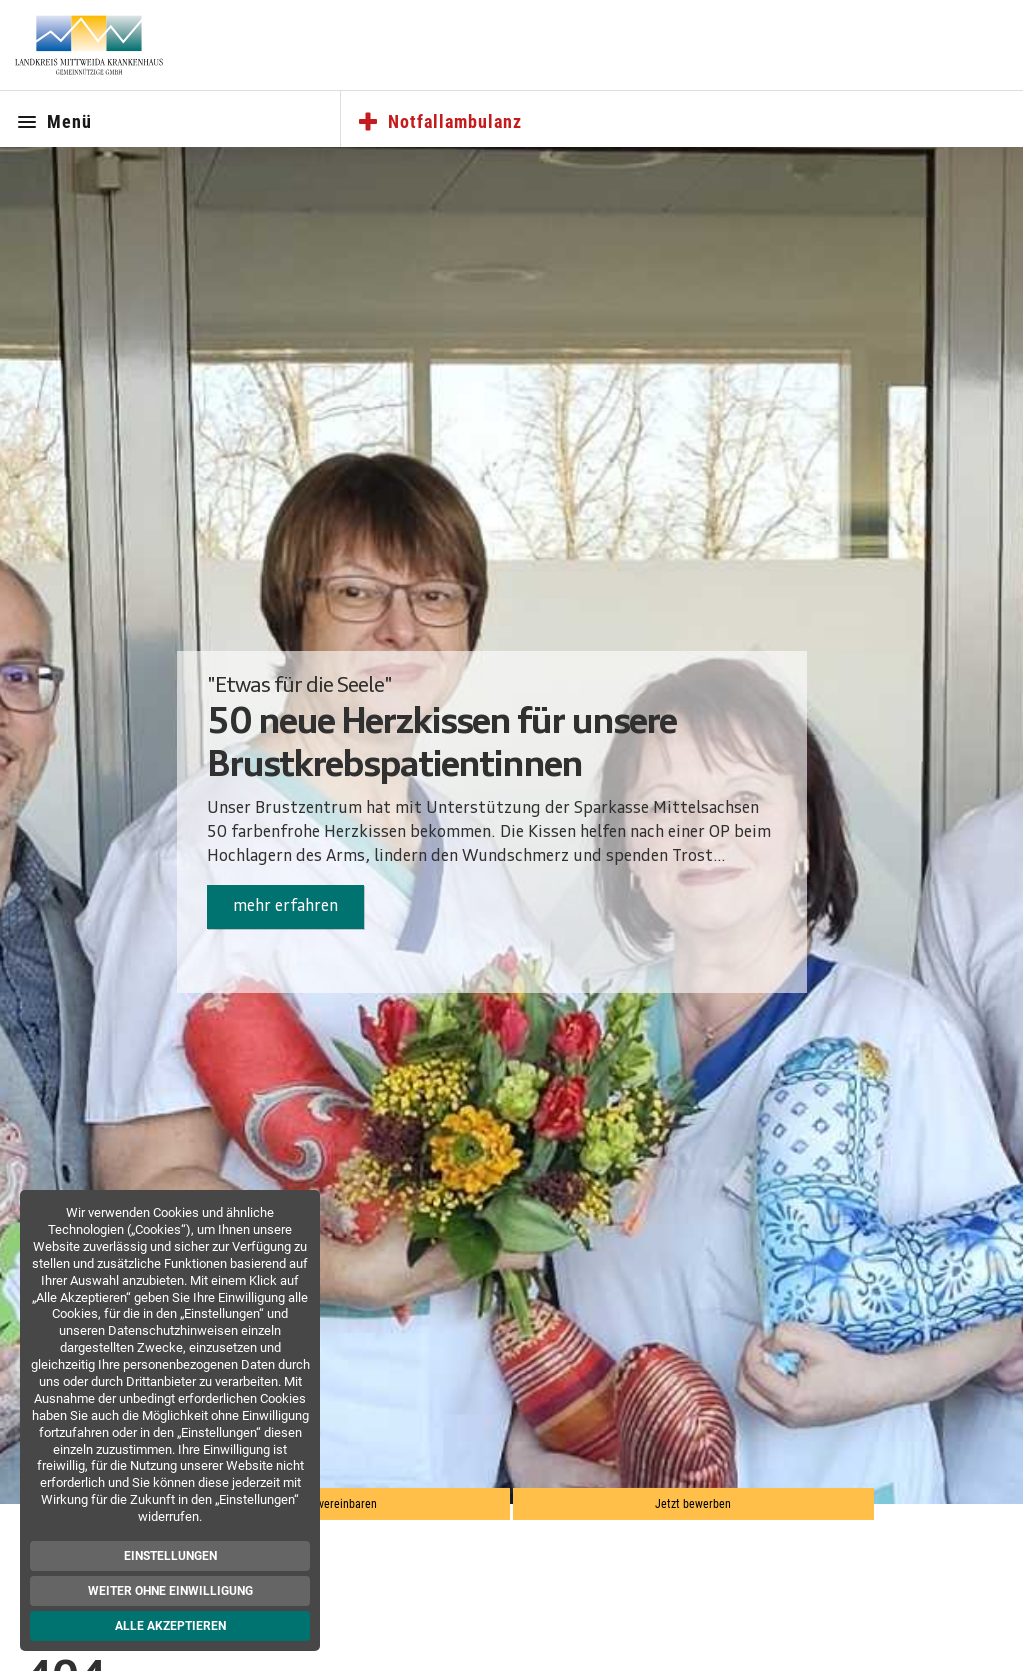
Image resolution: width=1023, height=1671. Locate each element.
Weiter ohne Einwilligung (171, 1591)
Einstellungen (171, 1556)
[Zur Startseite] (89, 45)
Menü (54, 123)
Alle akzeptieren (171, 1626)
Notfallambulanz (439, 123)
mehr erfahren (285, 907)
